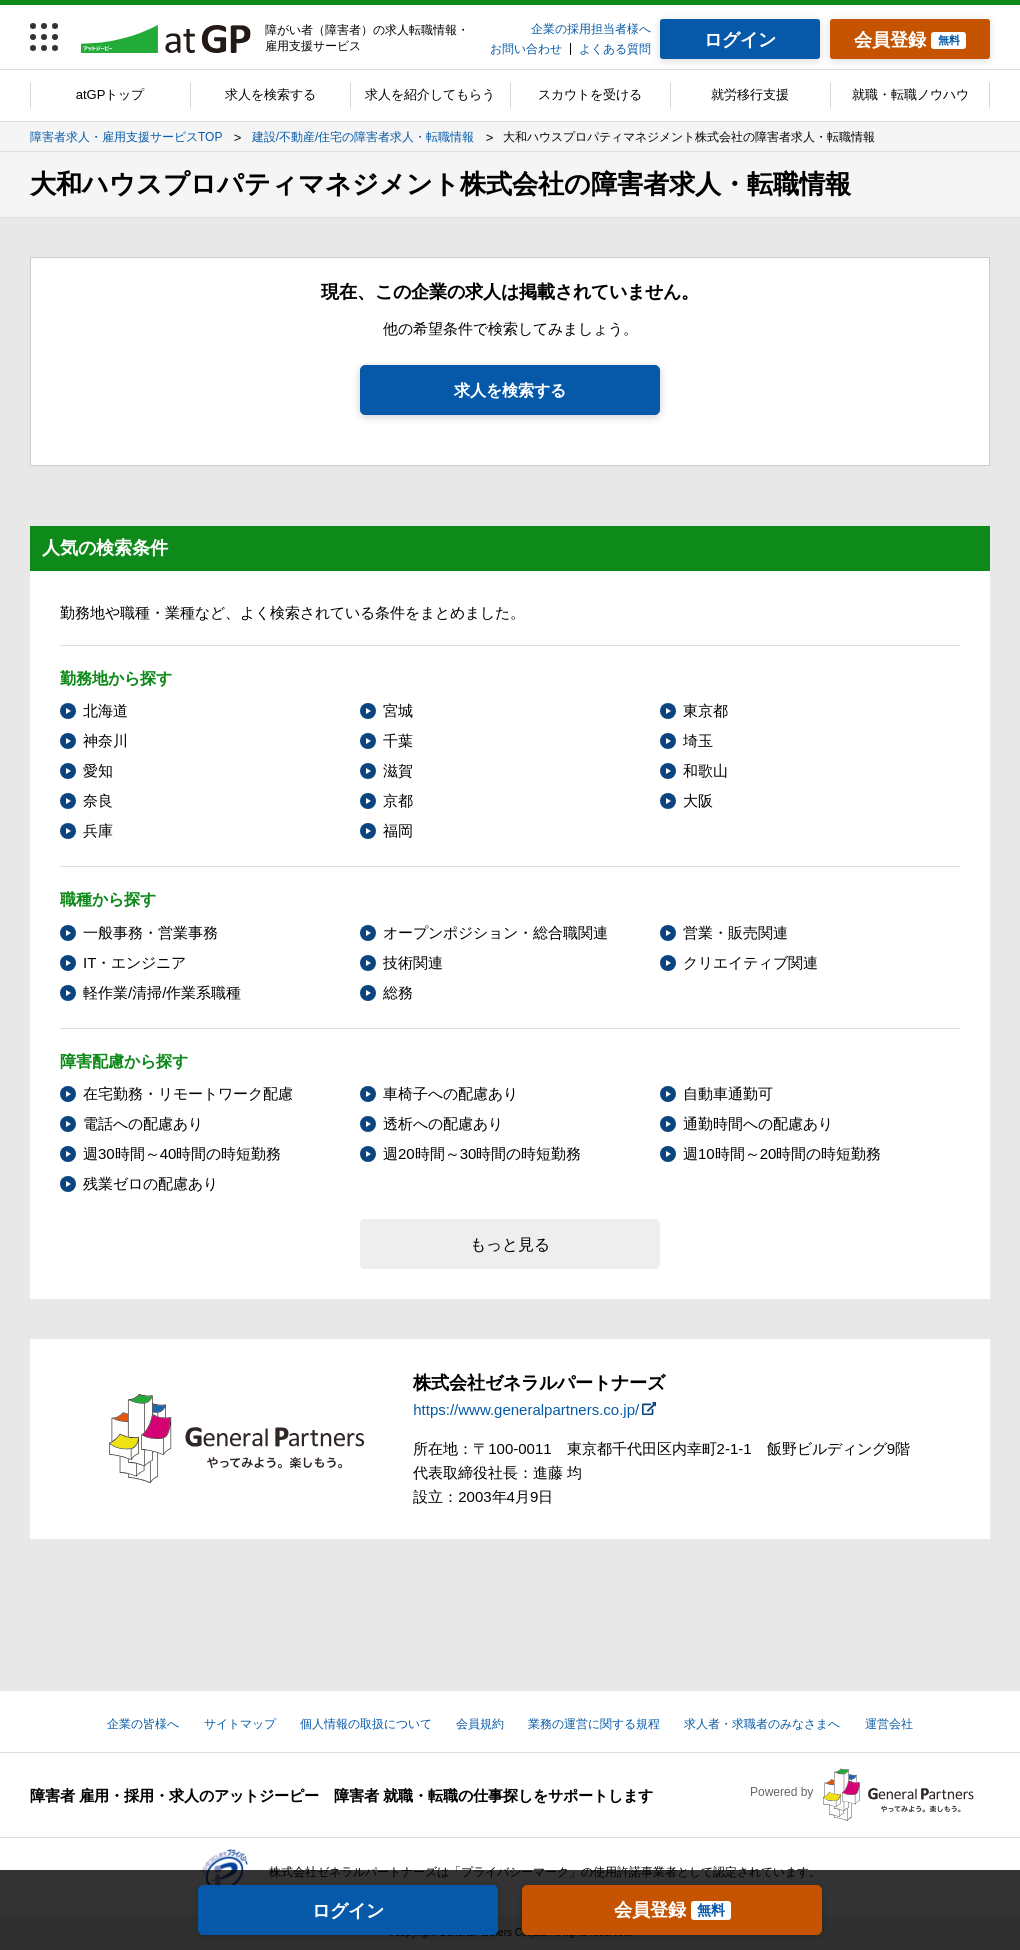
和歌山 (705, 770)
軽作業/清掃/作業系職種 (162, 992)
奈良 (98, 800)
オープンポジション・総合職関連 (495, 932)
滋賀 (398, 770)
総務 (398, 992)
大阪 (698, 800)
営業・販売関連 (735, 932)
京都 (398, 800)
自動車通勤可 (728, 1093)
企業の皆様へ (143, 1724)
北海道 (105, 710)
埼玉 (698, 740)
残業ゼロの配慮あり (150, 1183)
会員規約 (480, 1724)
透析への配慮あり (443, 1123)
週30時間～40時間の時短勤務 (182, 1153)
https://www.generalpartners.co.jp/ (526, 1409)
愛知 (98, 770)
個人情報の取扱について (366, 1724)
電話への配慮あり (143, 1123)
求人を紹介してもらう (430, 94)
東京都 (705, 710)
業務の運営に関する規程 (594, 1724)
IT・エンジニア (134, 962)
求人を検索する (270, 94)
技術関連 (413, 962)
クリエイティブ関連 (750, 962)
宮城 (398, 710)
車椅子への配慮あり (450, 1093)
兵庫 (98, 830)
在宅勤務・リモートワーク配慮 (188, 1093)
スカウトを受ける (590, 94)
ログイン (348, 1911)
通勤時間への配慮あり (758, 1123)
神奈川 (105, 740)
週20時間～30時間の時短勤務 (482, 1153)
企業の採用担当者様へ (591, 29)
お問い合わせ (526, 49)
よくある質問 (615, 49)
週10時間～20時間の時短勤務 (782, 1153)
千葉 (398, 740)
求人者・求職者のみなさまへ (762, 1724)
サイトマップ (240, 1724)
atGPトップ (110, 94)
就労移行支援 (750, 94)
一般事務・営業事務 (150, 932)
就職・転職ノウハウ (910, 94)
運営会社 (889, 1724)
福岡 (398, 830)
